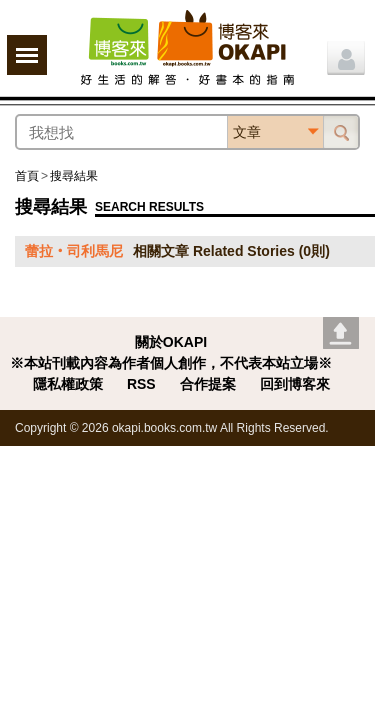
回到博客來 (295, 384)
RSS (141, 384)
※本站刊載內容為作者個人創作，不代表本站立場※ (171, 363)
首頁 (27, 176)
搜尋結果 (74, 176)
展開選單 (27, 55)
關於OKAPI (171, 342)
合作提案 (208, 384)
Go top (341, 333)
